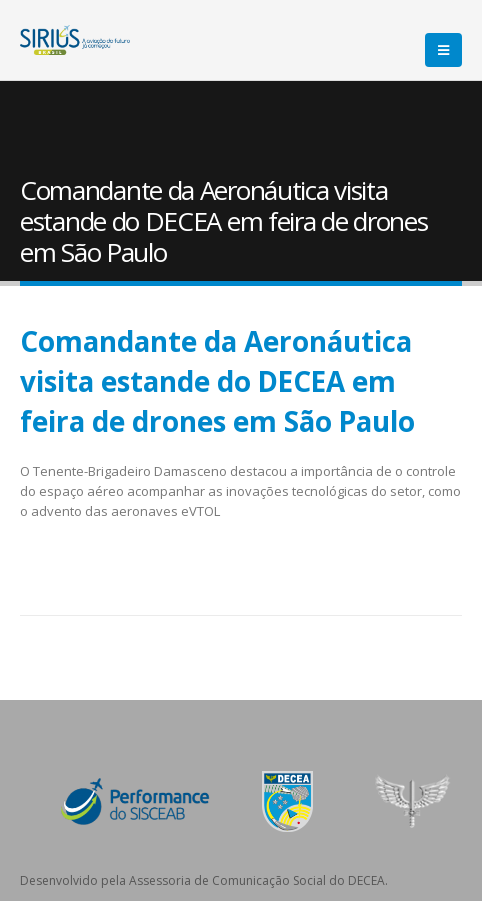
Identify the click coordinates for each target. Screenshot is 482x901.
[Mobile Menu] (443, 50)
